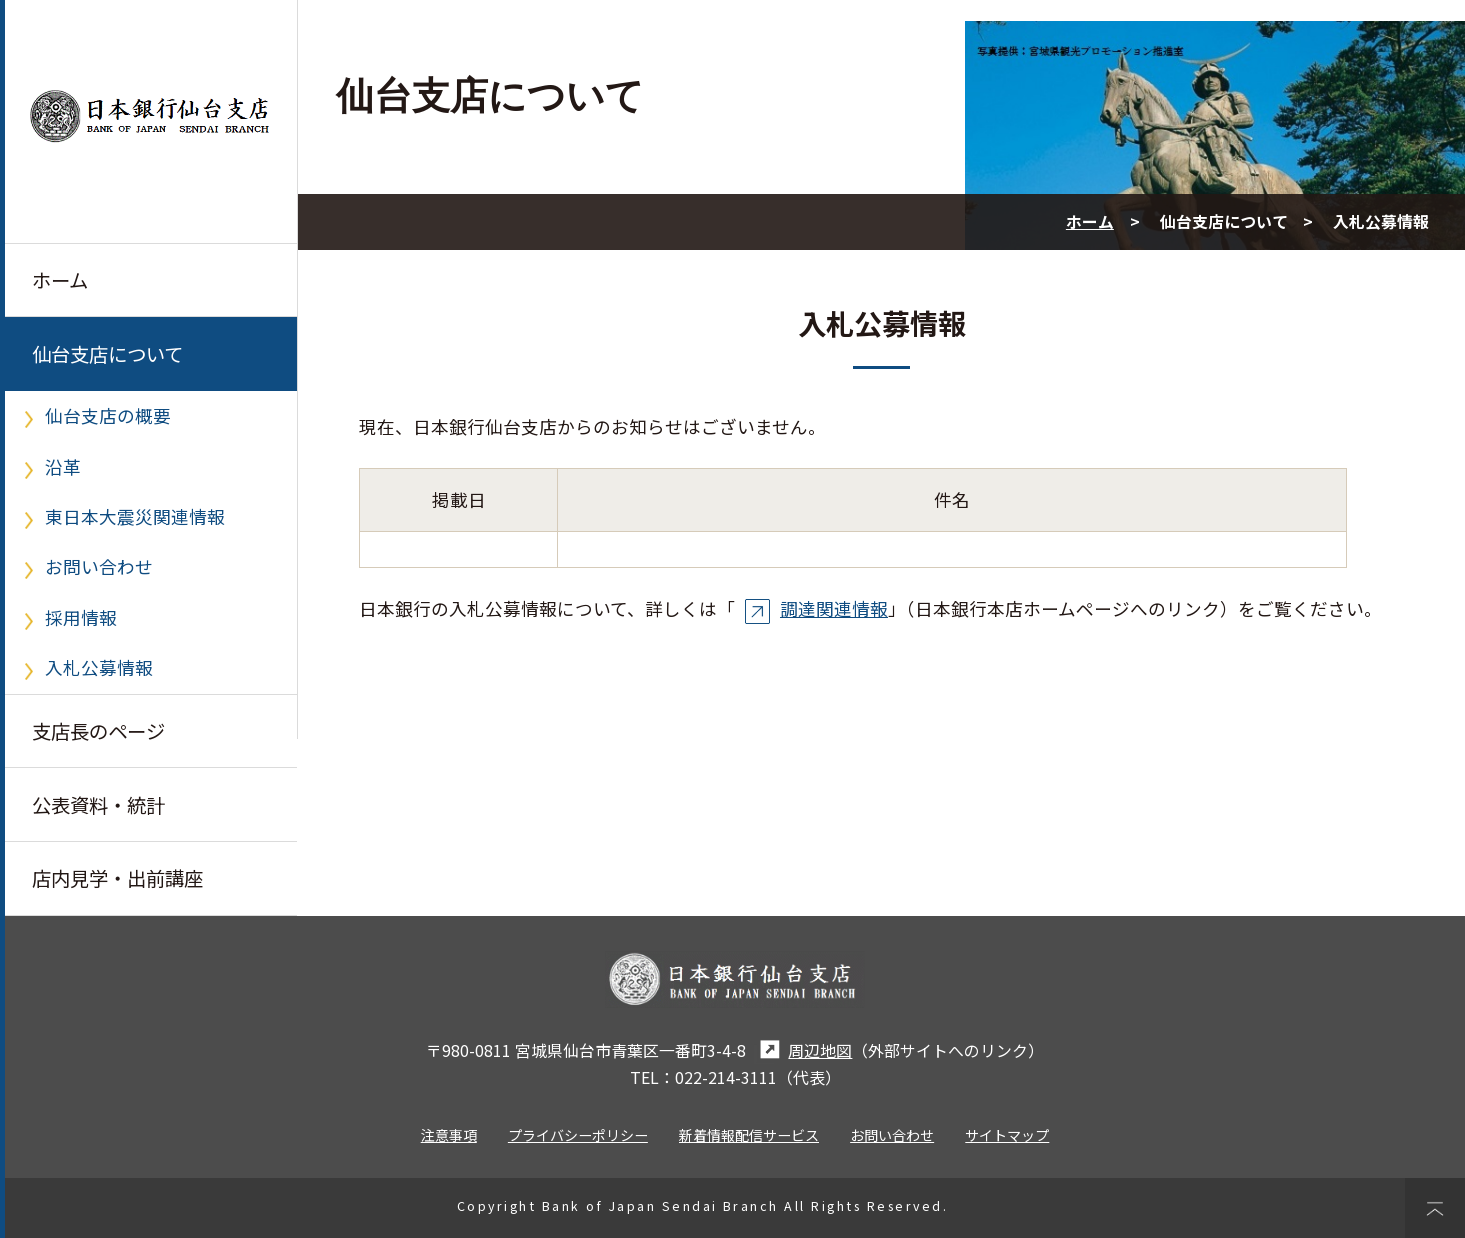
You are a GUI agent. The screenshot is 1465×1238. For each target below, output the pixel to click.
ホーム (60, 280)
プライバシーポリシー (578, 1135)
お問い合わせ (99, 566)
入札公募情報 (99, 667)
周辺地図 (803, 1050)
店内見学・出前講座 (117, 878)
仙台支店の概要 (108, 415)
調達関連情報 (816, 608)
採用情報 (81, 617)
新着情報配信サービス (749, 1135)
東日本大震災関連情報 (135, 516)
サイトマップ (1007, 1135)
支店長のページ (98, 731)
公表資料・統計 (98, 805)
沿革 (63, 466)
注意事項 (449, 1135)
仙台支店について (107, 354)
